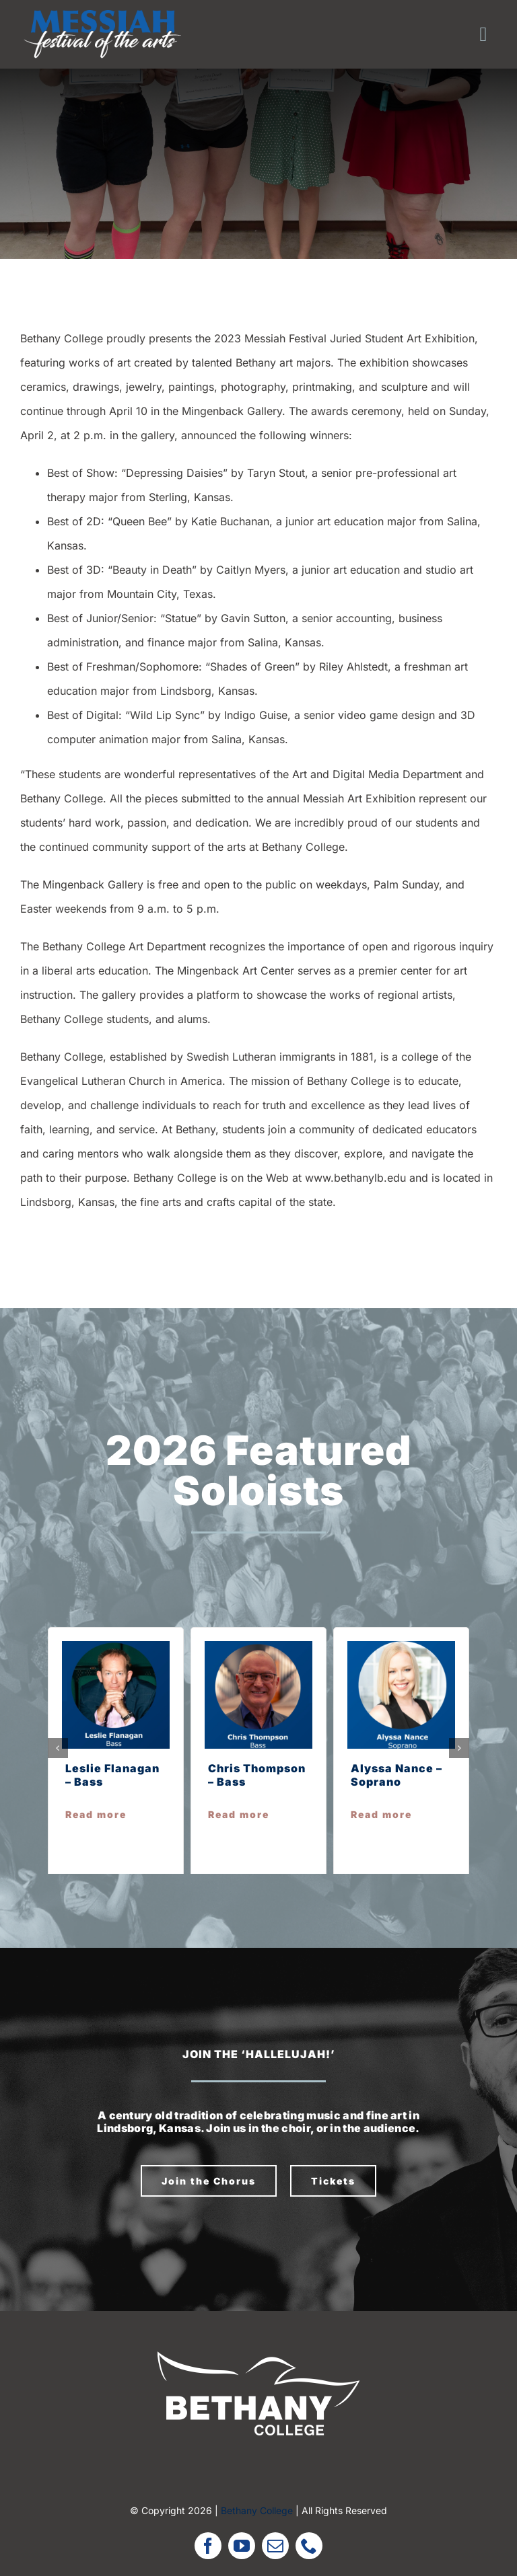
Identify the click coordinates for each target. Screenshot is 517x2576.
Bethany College (257, 2510)
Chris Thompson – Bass (257, 1774)
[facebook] (208, 2545)
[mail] (275, 2545)
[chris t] (258, 1646)
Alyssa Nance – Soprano (396, 1774)
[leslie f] (116, 1646)
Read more (96, 1814)
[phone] (309, 2545)
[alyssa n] (401, 1646)
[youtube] (241, 2545)
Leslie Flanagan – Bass (112, 1774)
